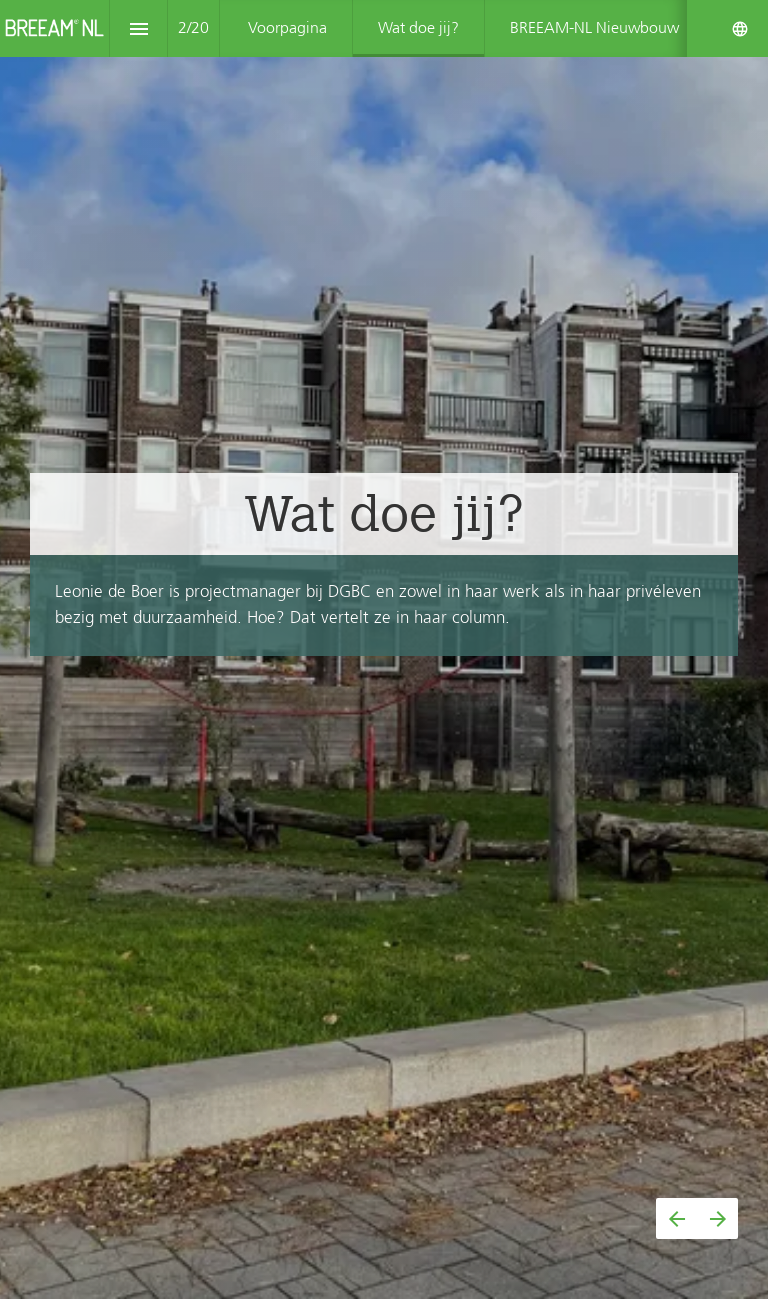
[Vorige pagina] (676, 1218)
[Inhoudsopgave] (138, 28)
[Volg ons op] (740, 29)
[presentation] (384, 649)
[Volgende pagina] (717, 1218)
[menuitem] (287, 28)
